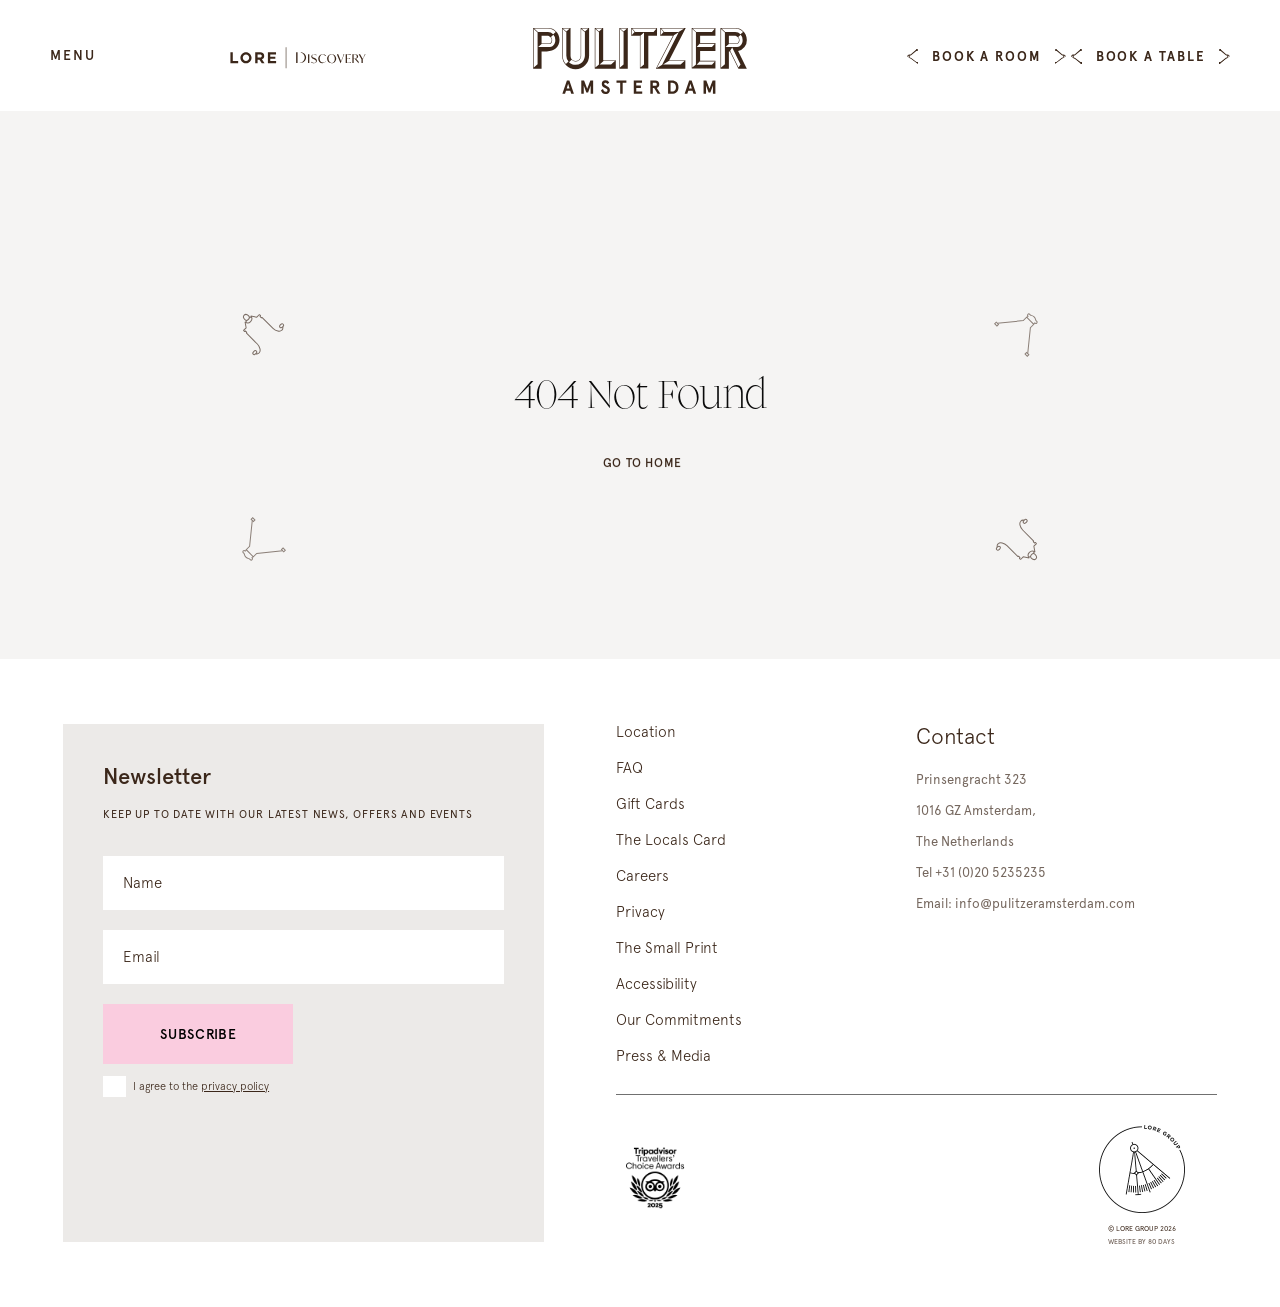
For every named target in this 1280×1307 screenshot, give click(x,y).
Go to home (642, 465)
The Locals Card (671, 840)
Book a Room (986, 56)
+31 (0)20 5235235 (990, 872)
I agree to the (201, 1086)
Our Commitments (679, 1020)
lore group (1137, 1228)
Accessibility (656, 984)
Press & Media (663, 1056)
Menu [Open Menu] (73, 55)
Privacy (640, 912)
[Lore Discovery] (308, 59)
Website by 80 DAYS (1141, 1241)
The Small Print (667, 948)
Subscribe (198, 1034)
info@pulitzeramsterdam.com (1045, 903)
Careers (642, 876)
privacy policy (235, 1086)
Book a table (1150, 56)
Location (646, 732)
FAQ (629, 768)
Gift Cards (650, 804)
